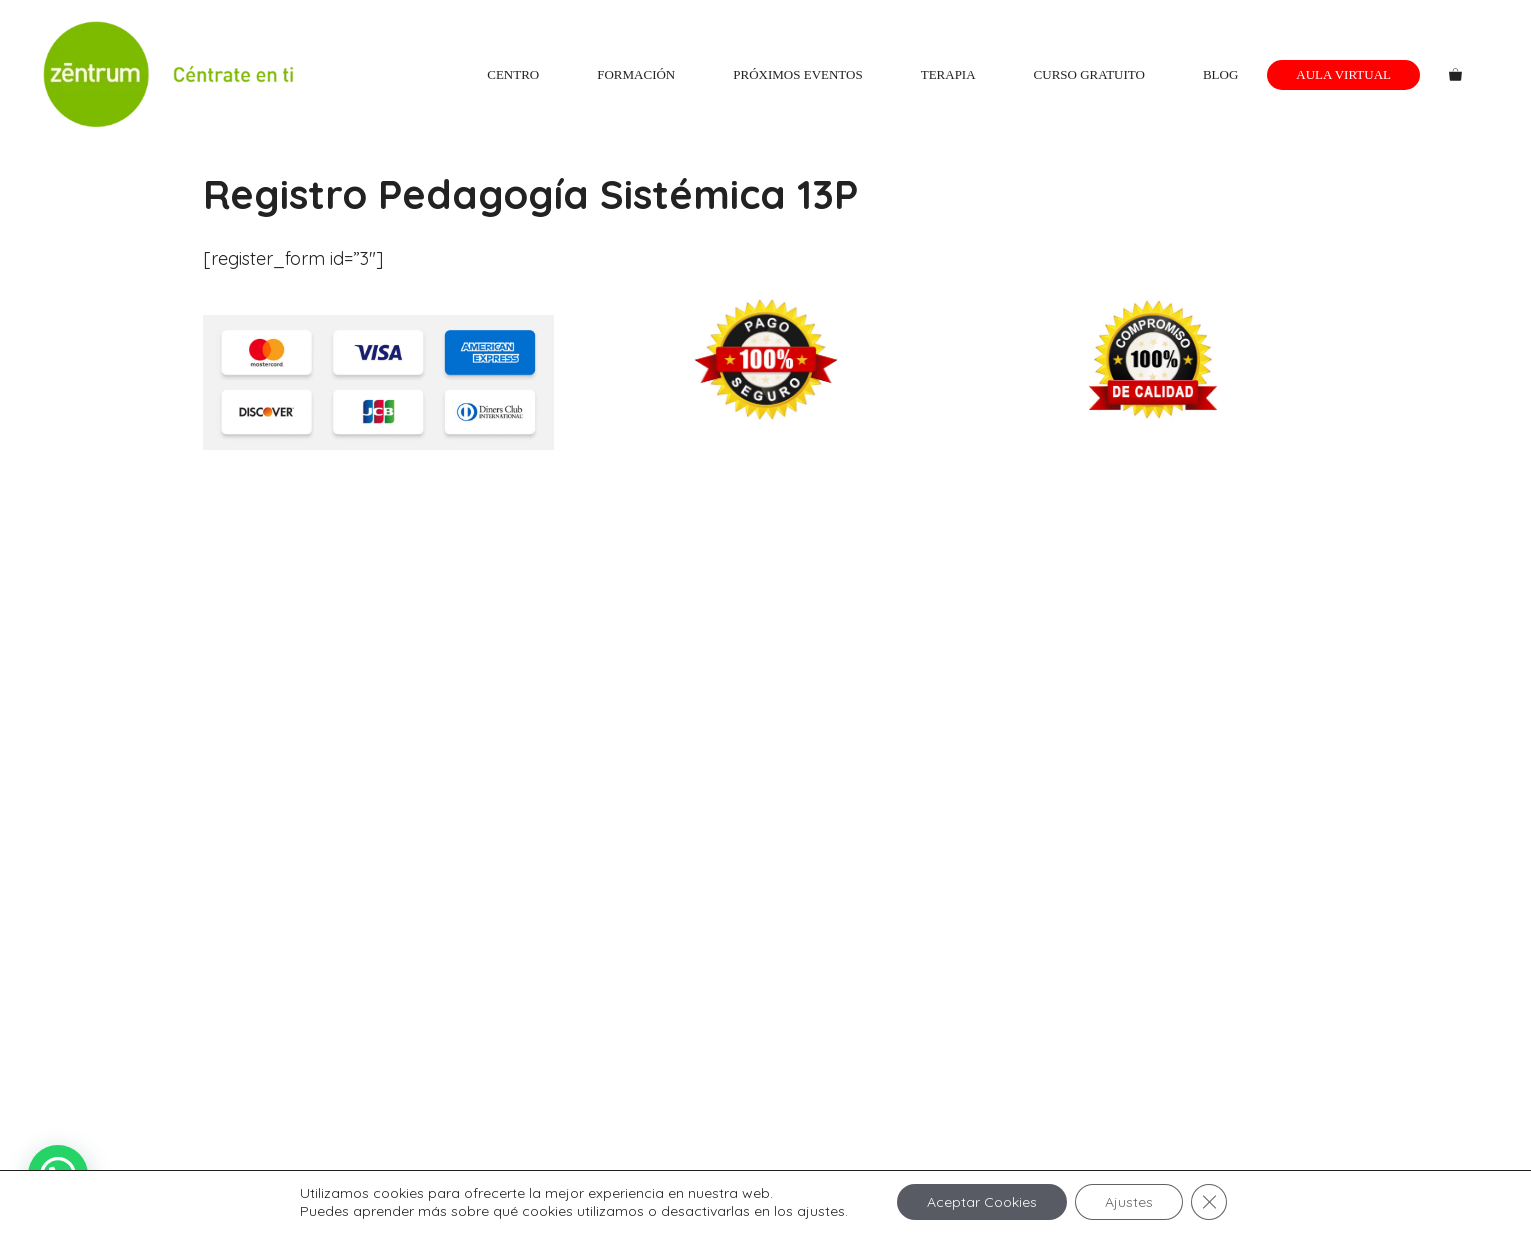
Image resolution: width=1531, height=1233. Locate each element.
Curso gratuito (1089, 74)
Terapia (948, 74)
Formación (636, 74)
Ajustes (1129, 1202)
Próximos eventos (797, 74)
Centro (513, 74)
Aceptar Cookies (982, 1202)
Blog (1220, 74)
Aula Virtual (1343, 74)
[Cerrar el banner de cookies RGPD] (1209, 1202)
